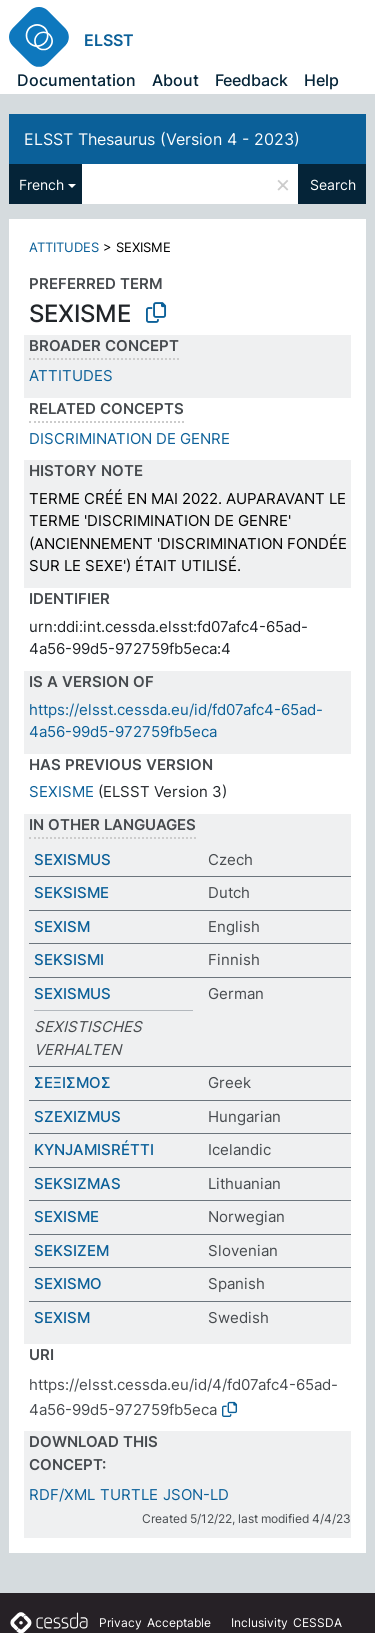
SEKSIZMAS (77, 1183)
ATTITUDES (64, 247)
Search (333, 184)
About (175, 80)
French (41, 184)
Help (321, 80)
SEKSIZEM (71, 1250)
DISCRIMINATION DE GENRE (129, 438)
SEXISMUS (72, 859)
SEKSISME (71, 892)
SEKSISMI (69, 959)
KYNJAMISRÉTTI (94, 1149)
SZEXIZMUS (77, 1116)
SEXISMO (68, 1283)
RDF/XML (62, 1494)
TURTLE (129, 1494)
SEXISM (62, 926)
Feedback (251, 80)
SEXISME (61, 791)
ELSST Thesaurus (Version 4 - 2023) (162, 139)
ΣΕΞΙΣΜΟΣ (72, 1082)
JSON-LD (196, 1494)
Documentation (76, 80)
